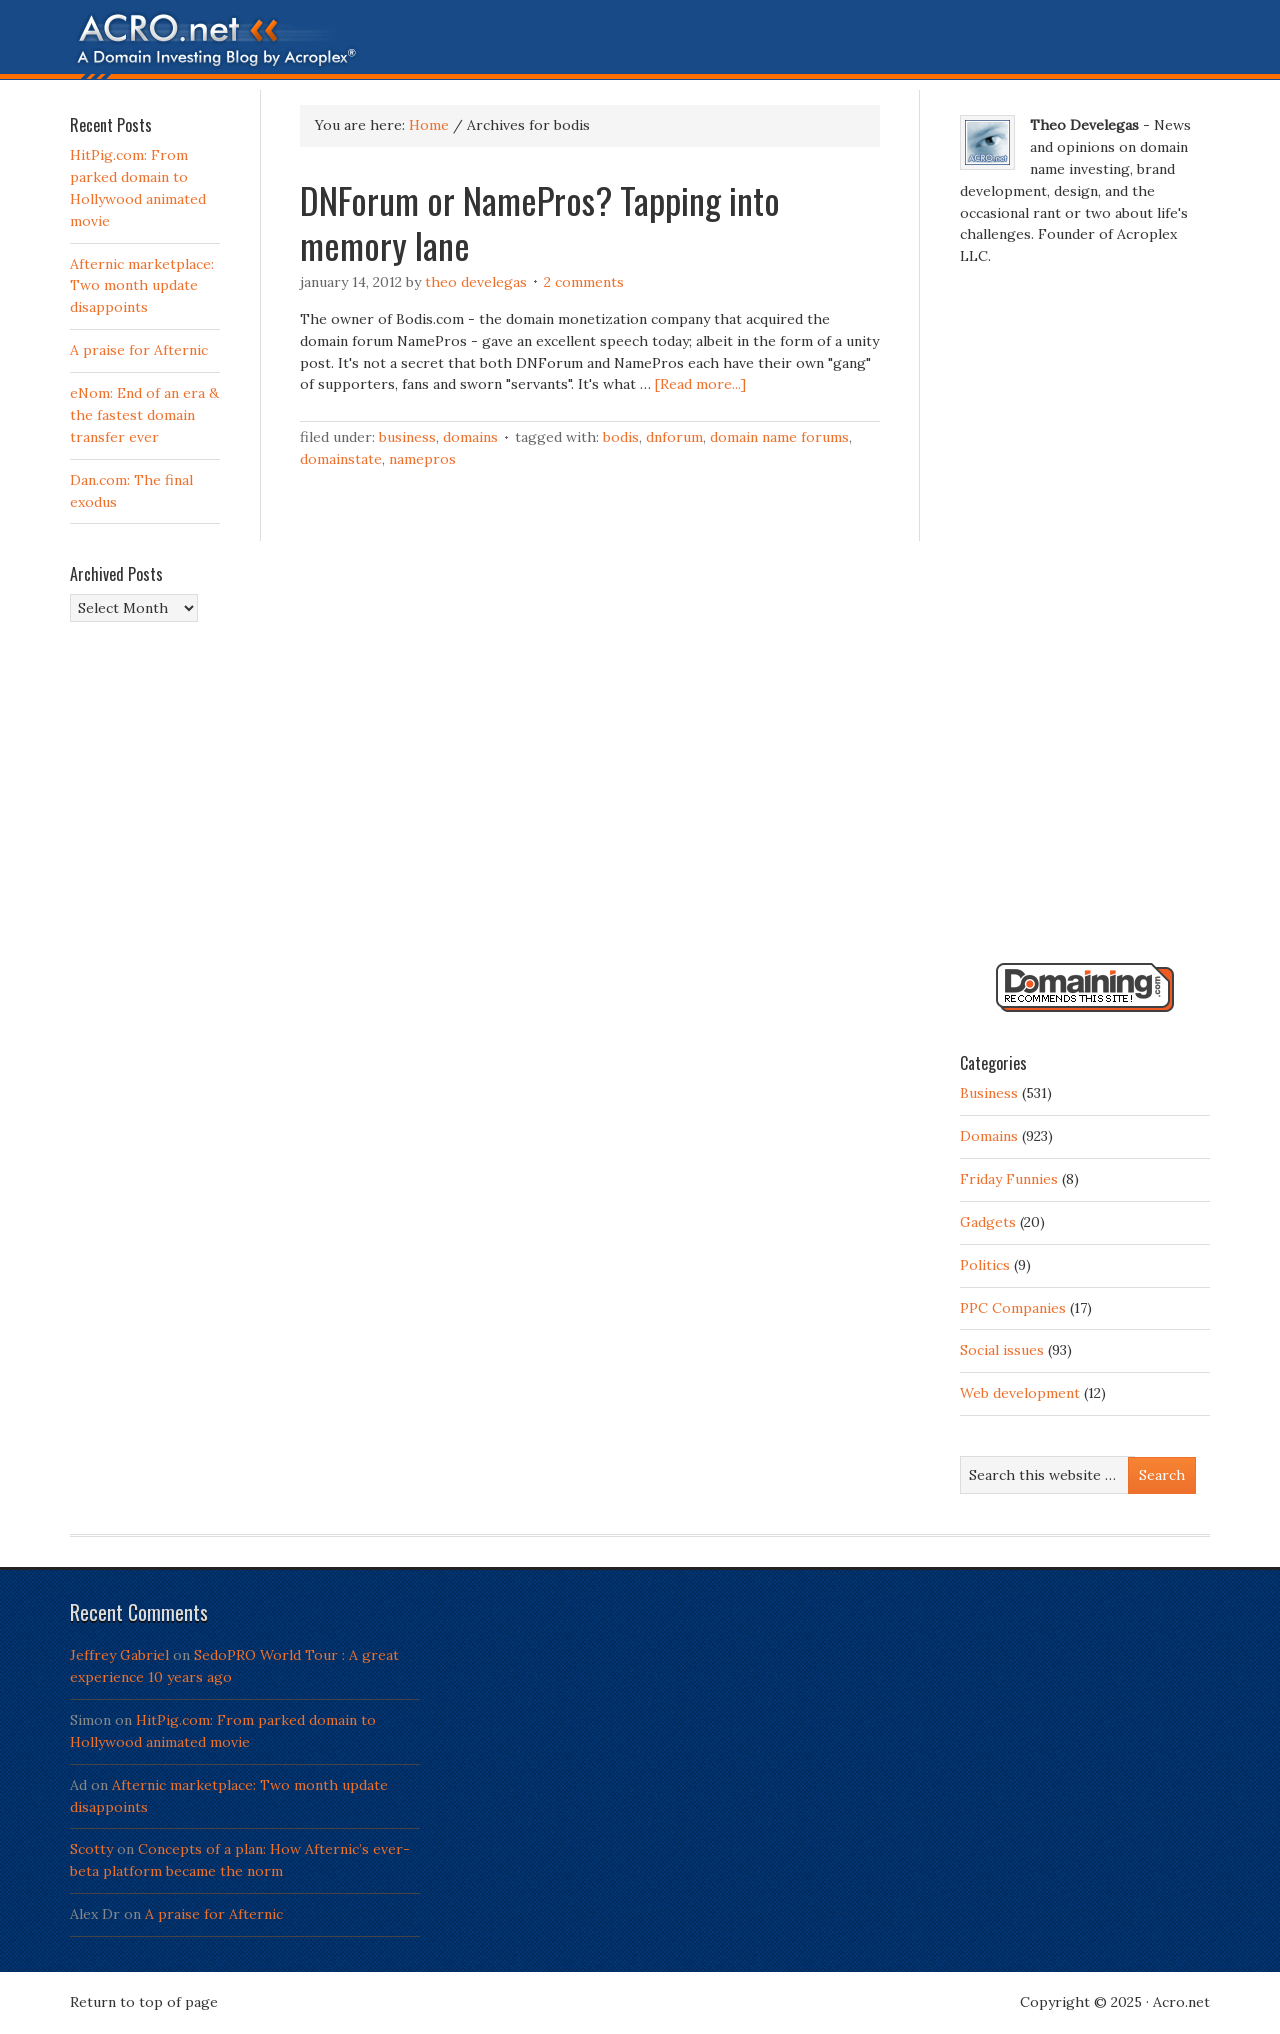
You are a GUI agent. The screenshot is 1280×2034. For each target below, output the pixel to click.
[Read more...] (700, 384)
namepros (422, 459)
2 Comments (584, 282)
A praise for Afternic (139, 350)
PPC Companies (1013, 1308)
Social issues (1002, 1350)
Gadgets (988, 1222)
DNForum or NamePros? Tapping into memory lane (540, 222)
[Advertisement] (1085, 623)
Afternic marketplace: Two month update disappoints (142, 286)
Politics (985, 1265)
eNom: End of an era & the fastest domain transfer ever (144, 415)
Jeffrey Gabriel (119, 1655)
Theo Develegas (476, 282)
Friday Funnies (1009, 1179)
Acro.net (1181, 2002)
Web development (1020, 1393)
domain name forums (779, 437)
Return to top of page (144, 2002)
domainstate (341, 459)
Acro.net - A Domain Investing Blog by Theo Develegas (640, 45)
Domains (470, 437)
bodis (621, 437)
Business (407, 437)
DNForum (674, 437)
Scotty (91, 1849)
